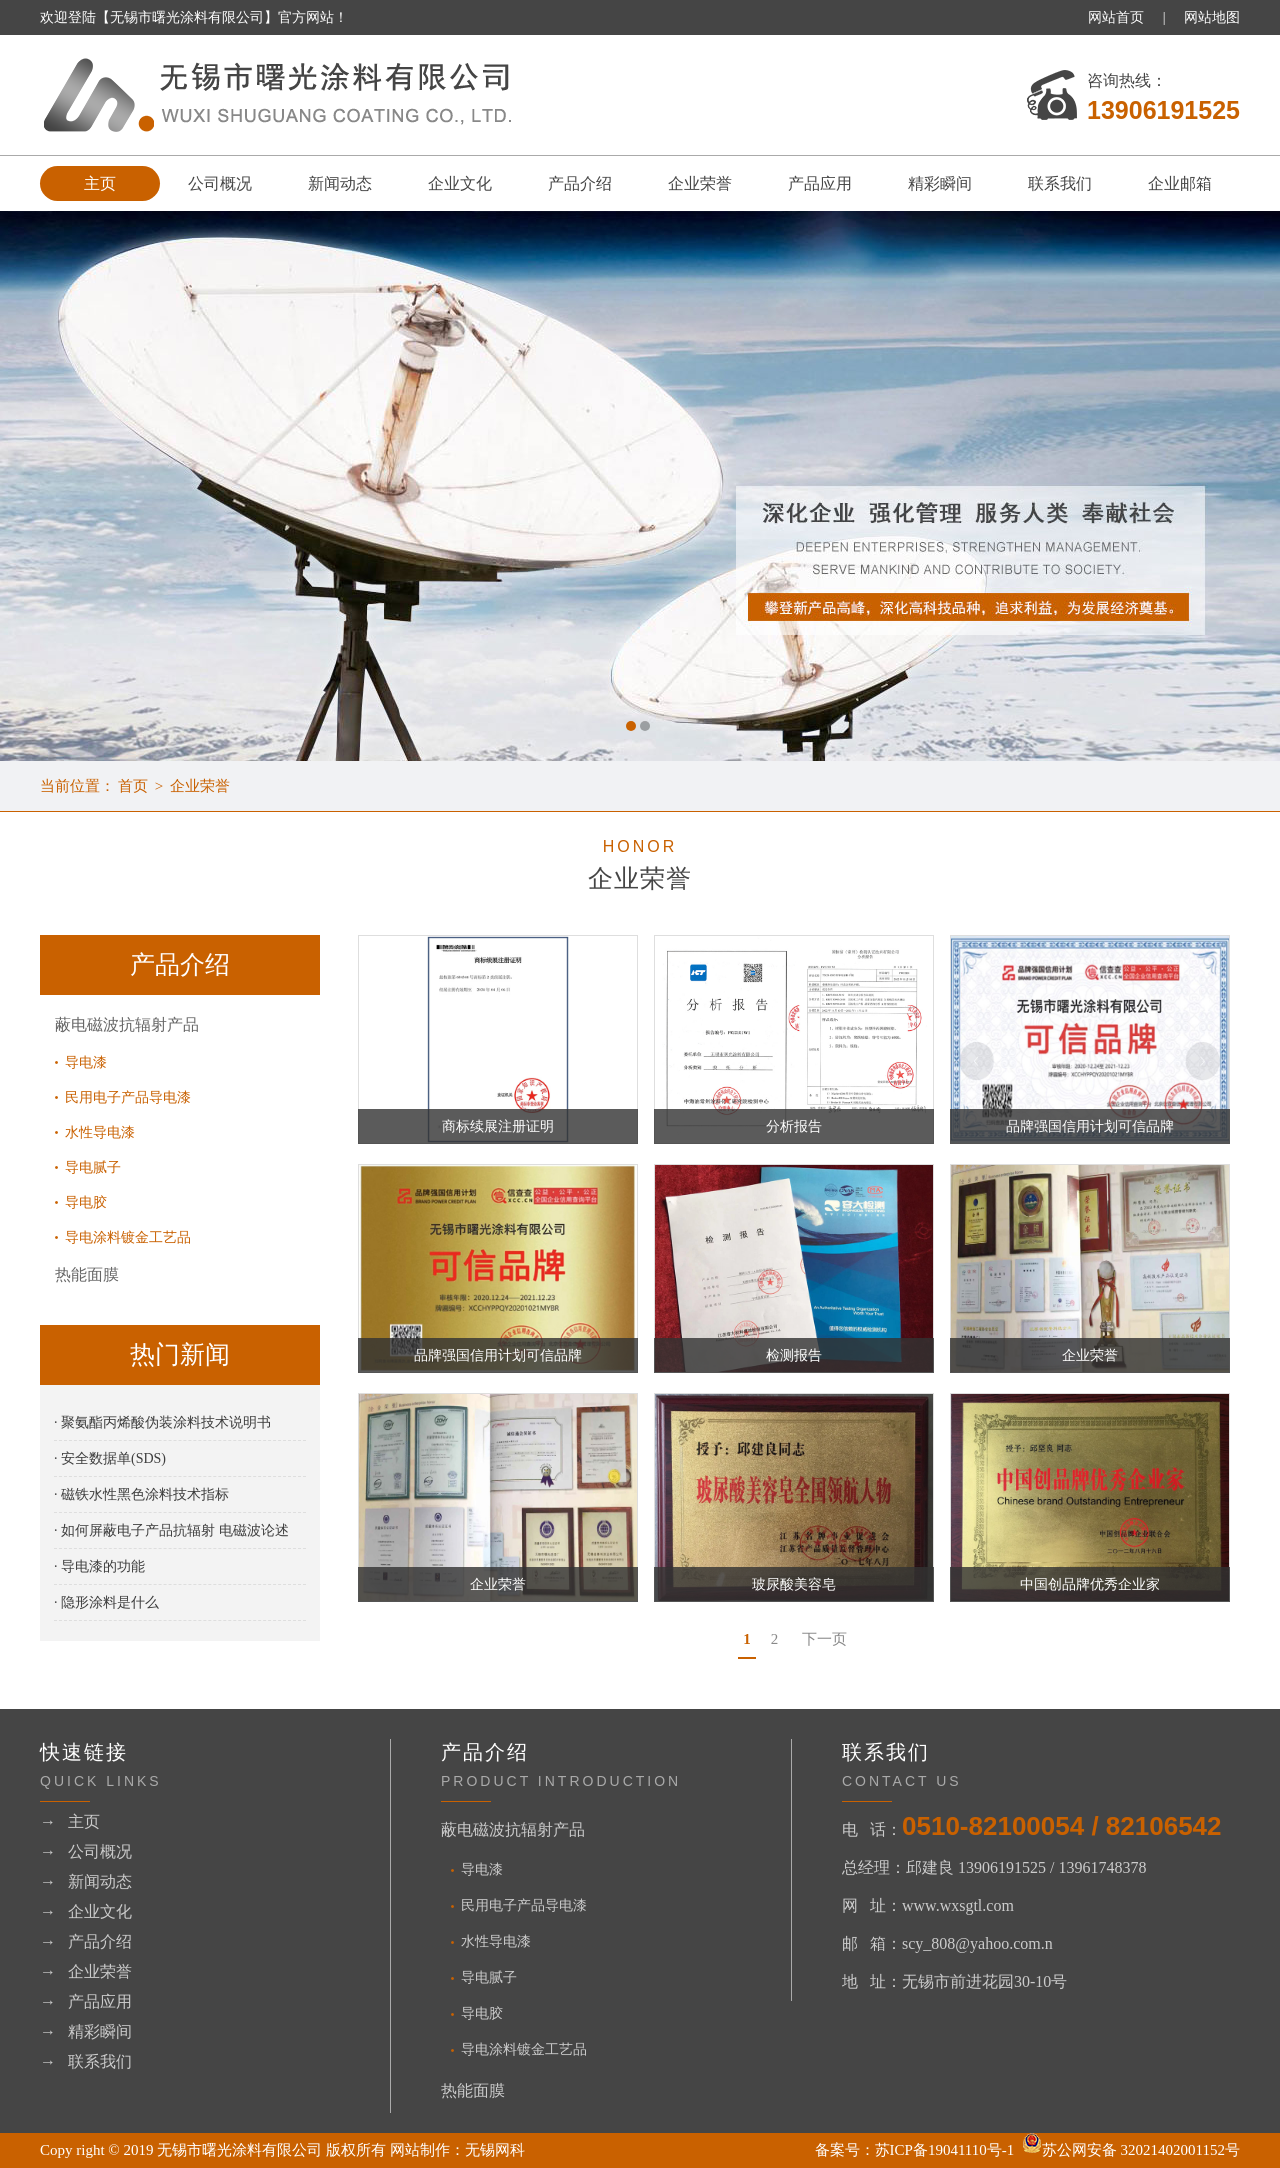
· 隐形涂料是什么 (106, 1602)
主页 (100, 183)
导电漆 (86, 1062)
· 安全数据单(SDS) (110, 1458)
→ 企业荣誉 (86, 1971)
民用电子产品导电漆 (128, 1097)
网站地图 (1212, 17)
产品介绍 (580, 183)
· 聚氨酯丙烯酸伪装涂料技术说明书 (162, 1422)
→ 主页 (70, 1821)
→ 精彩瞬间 (86, 2031)
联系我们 (1060, 183)
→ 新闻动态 (86, 1881)
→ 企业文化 (86, 1911)
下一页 (824, 1639)
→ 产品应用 (86, 2001)
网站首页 (1116, 17)
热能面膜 (87, 1274)
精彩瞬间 (940, 183)
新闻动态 (340, 183)
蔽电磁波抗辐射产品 (127, 1024)
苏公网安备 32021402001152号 (1131, 2150)
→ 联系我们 (86, 2061)
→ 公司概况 (86, 1851)
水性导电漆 (100, 1132)
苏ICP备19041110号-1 (945, 2150)
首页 (133, 786)
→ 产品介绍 (86, 1941)
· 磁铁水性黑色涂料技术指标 (141, 1494)
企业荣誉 (700, 183)
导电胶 (86, 1202)
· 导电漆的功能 (99, 1566)
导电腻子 (93, 1167)
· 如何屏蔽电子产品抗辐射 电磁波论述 (171, 1530)
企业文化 (460, 183)
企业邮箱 (1180, 183)
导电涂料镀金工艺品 (128, 1237)
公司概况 (220, 183)
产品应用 (820, 183)
